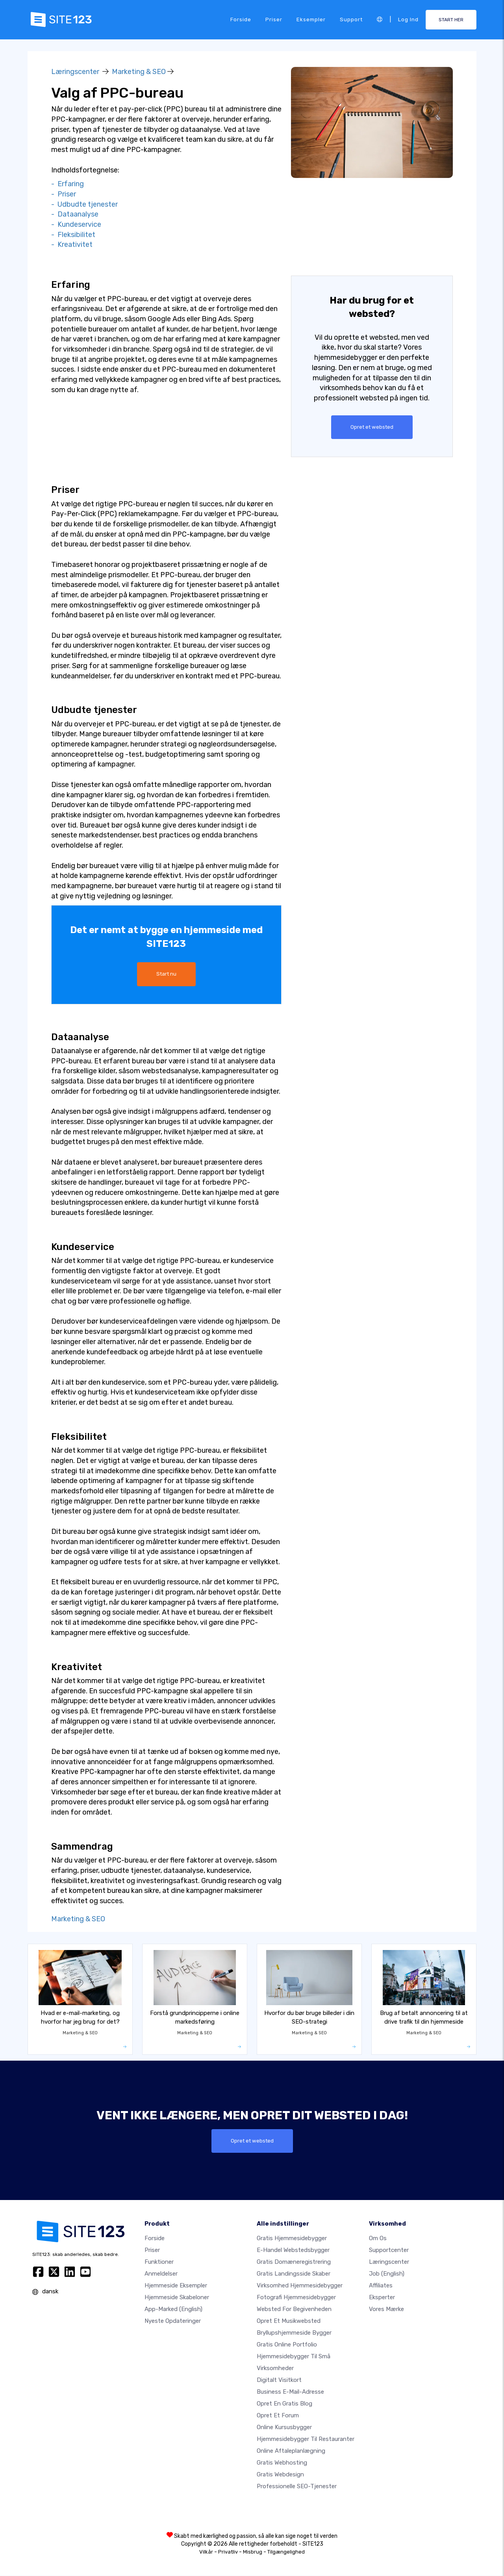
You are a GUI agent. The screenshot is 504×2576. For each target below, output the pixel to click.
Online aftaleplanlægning (291, 2451)
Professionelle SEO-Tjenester (297, 2486)
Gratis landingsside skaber (293, 2274)
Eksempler (311, 19)
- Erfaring (67, 184)
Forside (240, 19)
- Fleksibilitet (73, 234)
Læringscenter (75, 71)
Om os (378, 2238)
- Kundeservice (76, 224)
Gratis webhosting (282, 2463)
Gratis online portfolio (287, 2344)
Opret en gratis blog (284, 2403)
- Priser (63, 194)
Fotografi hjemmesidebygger (296, 2297)
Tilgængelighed (286, 2552)
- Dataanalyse (74, 214)
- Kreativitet (72, 244)
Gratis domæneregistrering (294, 2262)
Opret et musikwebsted (289, 2321)
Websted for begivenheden (294, 2309)
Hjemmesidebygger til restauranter (305, 2439)
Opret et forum (278, 2415)
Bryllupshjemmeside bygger (294, 2333)
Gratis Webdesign (280, 2474)
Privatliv (228, 2552)
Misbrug (252, 2552)
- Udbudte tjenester (84, 204)
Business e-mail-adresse (290, 2392)
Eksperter (382, 2297)
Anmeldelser (161, 2274)
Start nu (166, 974)
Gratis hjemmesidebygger (292, 2238)
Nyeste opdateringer (173, 2321)
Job (386, 2274)
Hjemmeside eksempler (176, 2285)
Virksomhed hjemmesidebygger (300, 2285)
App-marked (173, 2309)
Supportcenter (389, 2250)
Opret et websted (371, 427)
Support (351, 19)
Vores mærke (386, 2309)
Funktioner (159, 2262)
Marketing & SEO (139, 71)
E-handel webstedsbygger (293, 2250)
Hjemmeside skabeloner (177, 2297)
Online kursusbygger (284, 2427)
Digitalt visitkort (279, 2380)
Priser (273, 19)
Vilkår (206, 2552)
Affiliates (381, 2285)
